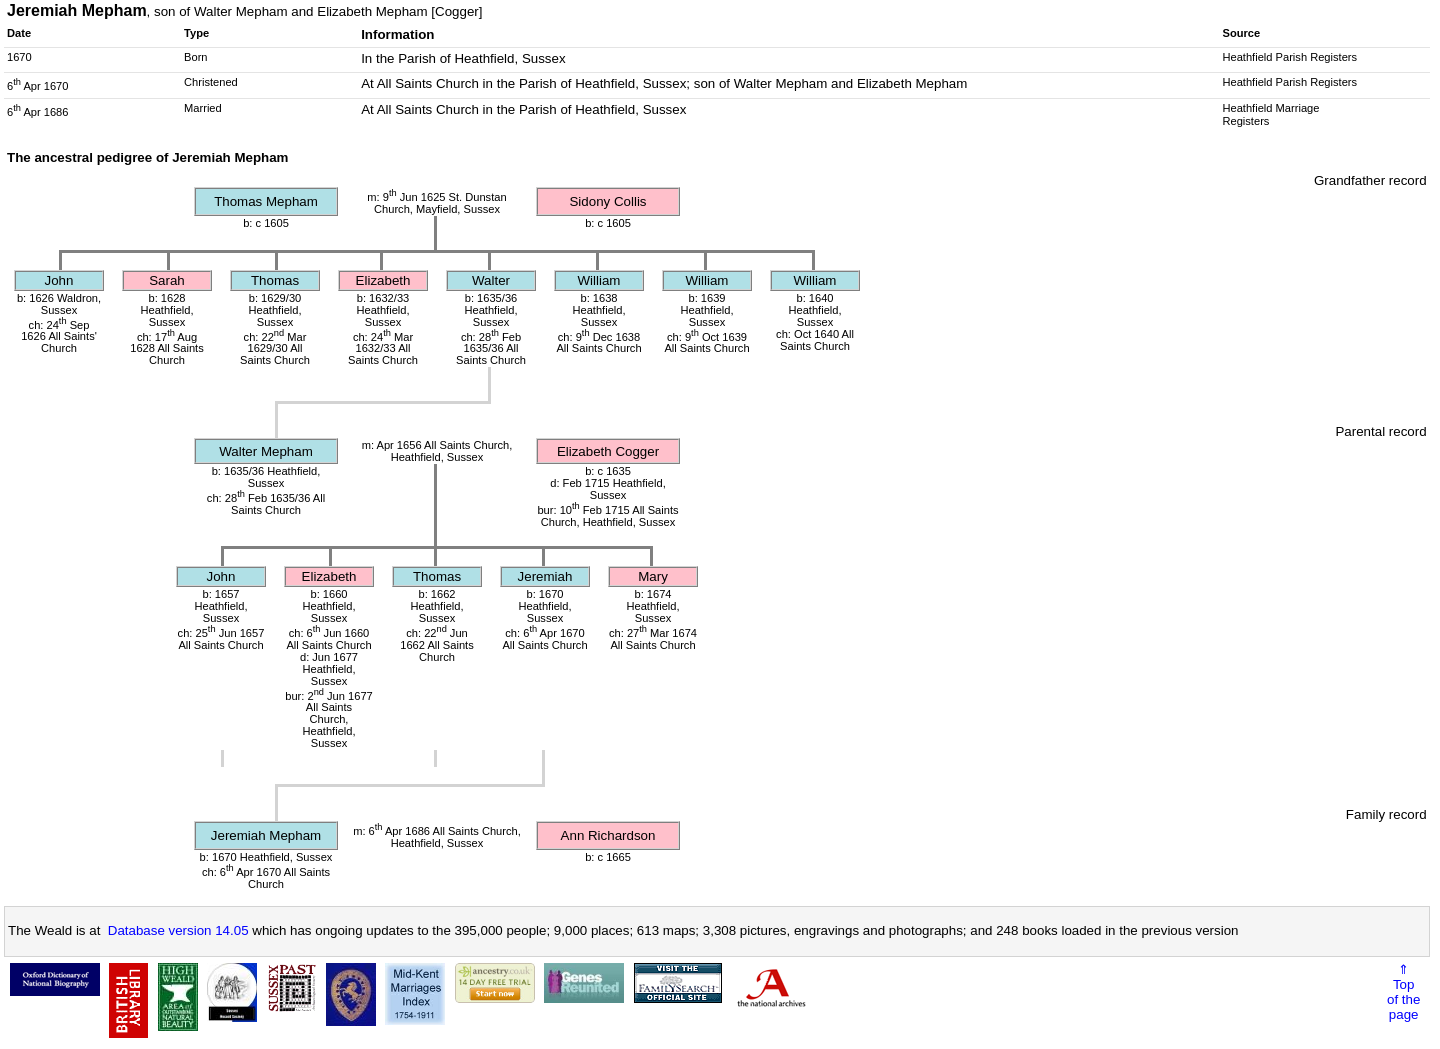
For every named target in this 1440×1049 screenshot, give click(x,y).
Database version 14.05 (178, 930)
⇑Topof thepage (1403, 992)
